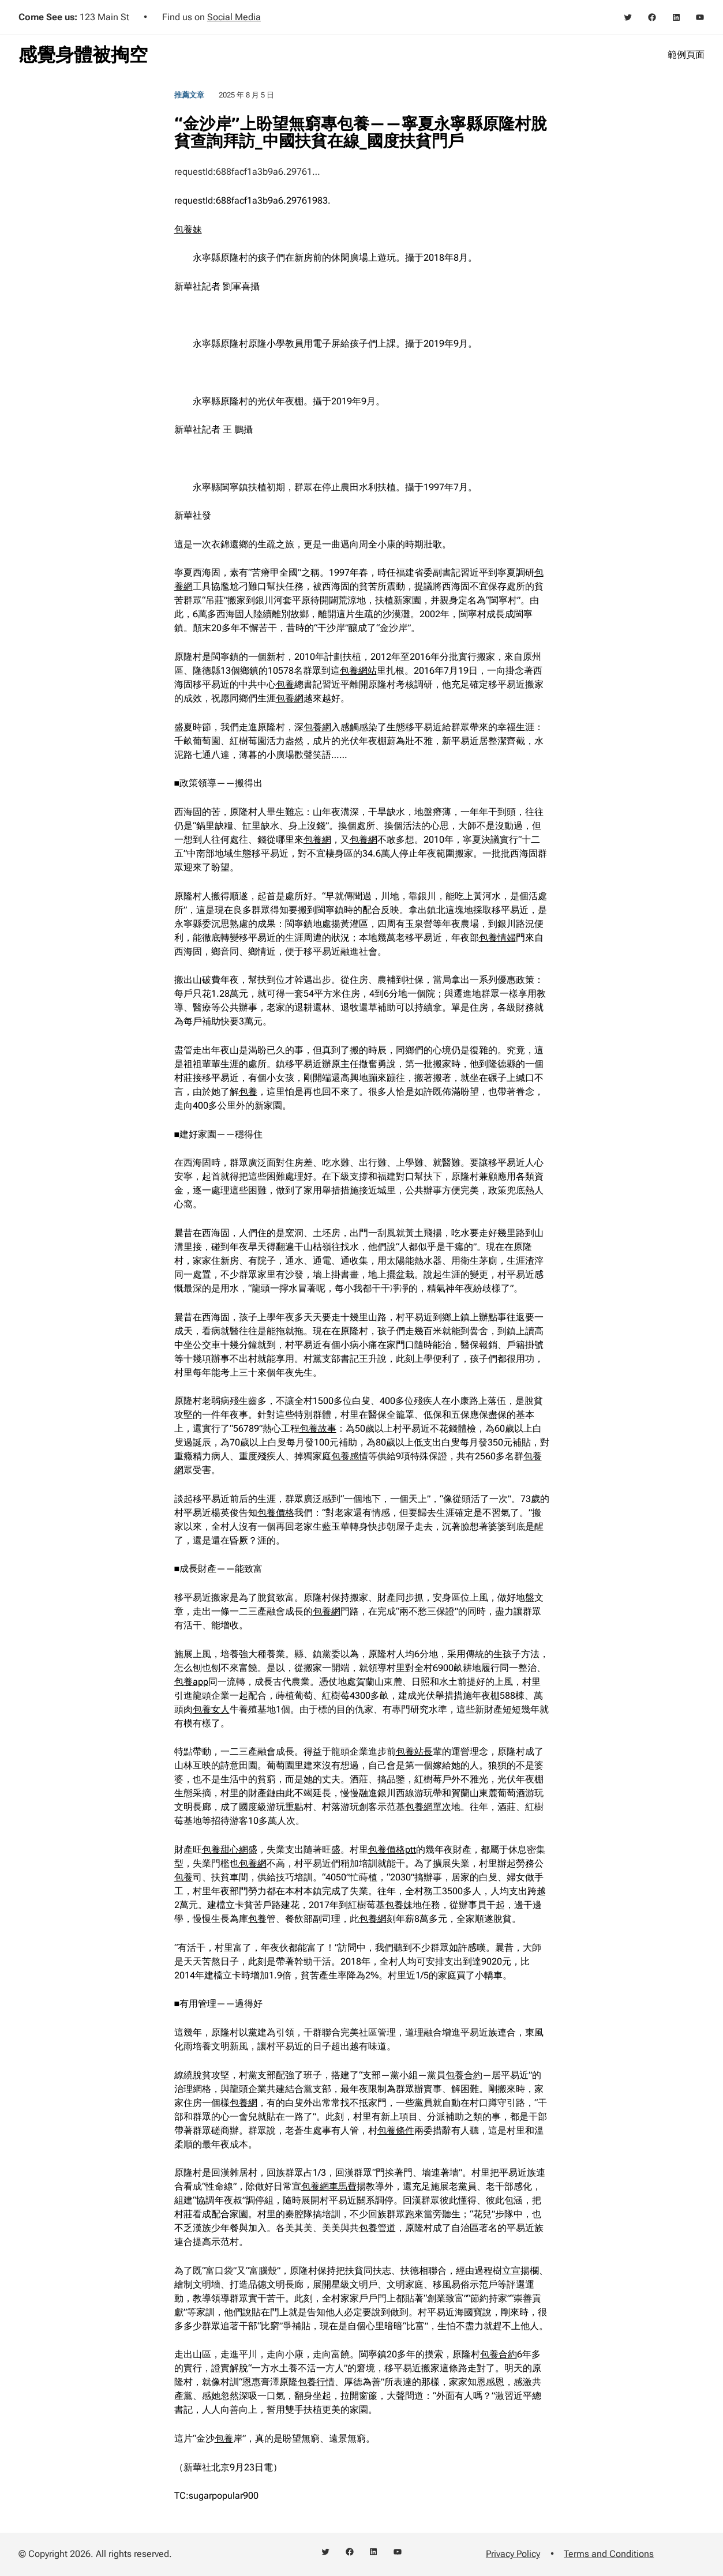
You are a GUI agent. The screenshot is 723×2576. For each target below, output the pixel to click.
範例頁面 (686, 54)
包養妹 (188, 229)
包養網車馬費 (329, 2186)
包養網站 (358, 670)
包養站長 (414, 1751)
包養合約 (463, 2075)
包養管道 (377, 2227)
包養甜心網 (225, 1849)
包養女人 (211, 1709)
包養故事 (317, 1428)
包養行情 (316, 2381)
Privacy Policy (513, 2553)
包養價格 (275, 1512)
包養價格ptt (392, 1849)
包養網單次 (428, 1806)
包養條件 (395, 2130)
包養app (191, 1681)
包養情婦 (497, 937)
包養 (285, 684)
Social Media (234, 17)
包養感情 (349, 1456)
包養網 (290, 698)
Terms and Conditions (609, 2553)
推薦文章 (189, 95)
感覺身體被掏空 (83, 55)
